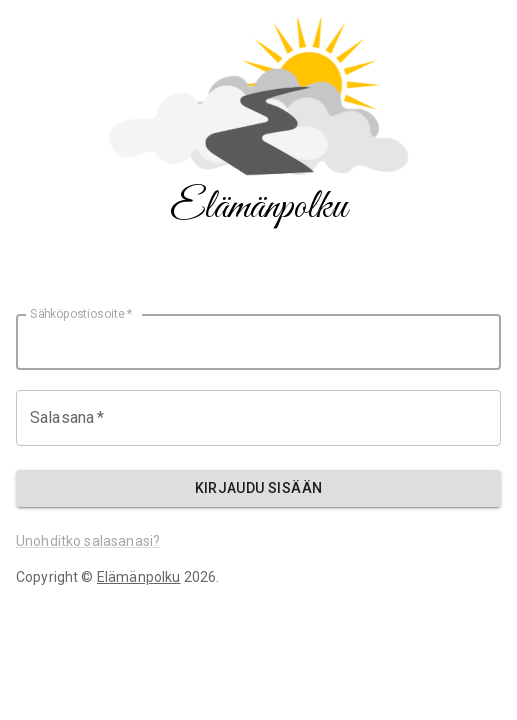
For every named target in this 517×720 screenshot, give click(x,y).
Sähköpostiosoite (81, 314)
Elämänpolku (139, 577)
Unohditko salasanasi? (88, 541)
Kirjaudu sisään (259, 488)
